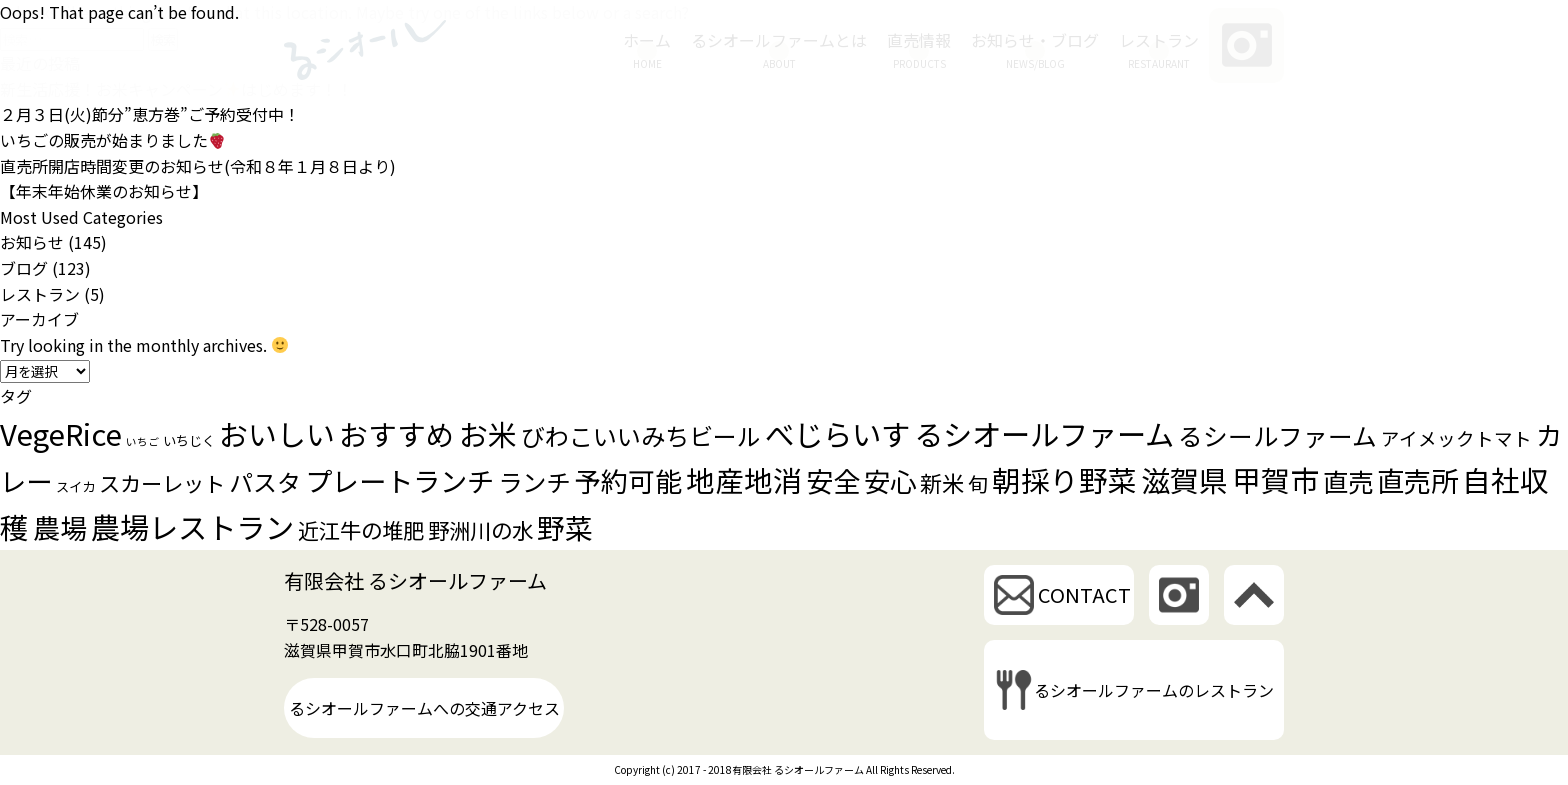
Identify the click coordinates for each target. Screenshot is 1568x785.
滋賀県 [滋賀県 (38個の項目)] (1184, 479)
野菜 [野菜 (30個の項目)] (565, 527)
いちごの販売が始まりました (112, 140)
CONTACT (1084, 594)
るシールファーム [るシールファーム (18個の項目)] (1277, 435)
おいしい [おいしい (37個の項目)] (277, 433)
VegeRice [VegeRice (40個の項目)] (61, 433)
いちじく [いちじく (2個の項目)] (189, 440)
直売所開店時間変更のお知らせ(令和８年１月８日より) (198, 166)
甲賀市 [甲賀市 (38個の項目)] (1275, 479)
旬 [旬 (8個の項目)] (978, 483)
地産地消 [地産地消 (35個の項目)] (744, 479)
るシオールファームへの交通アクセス (424, 708)
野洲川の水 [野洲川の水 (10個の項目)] (480, 529)
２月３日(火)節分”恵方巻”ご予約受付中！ (150, 114)
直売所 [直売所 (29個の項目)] (1417, 480)
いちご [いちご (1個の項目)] (142, 441)
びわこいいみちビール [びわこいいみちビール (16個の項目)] (641, 435)
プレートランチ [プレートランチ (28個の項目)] (399, 480)
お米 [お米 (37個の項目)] (488, 433)
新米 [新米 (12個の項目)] (942, 482)
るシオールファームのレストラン (1154, 690)
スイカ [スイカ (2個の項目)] (75, 486)
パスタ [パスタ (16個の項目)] (265, 481)
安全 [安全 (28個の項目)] (833, 480)
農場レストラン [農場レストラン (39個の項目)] (192, 526)
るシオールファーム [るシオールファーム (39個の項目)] (1044, 433)
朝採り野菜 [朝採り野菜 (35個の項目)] (1064, 479)
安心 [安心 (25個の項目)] (890, 480)
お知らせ (32, 242)
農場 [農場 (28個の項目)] (60, 527)
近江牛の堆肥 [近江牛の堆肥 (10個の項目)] (361, 529)
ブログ (24, 268)
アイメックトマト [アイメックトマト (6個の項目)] (1456, 438)
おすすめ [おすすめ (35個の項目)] (397, 433)
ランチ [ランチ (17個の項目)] (534, 481)
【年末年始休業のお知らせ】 (104, 191)
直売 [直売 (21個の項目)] (1348, 480)
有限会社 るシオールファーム (415, 580)
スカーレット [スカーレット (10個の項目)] (162, 482)
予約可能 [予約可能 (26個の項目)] (628, 480)
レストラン (40, 294)
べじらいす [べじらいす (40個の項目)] (837, 433)
